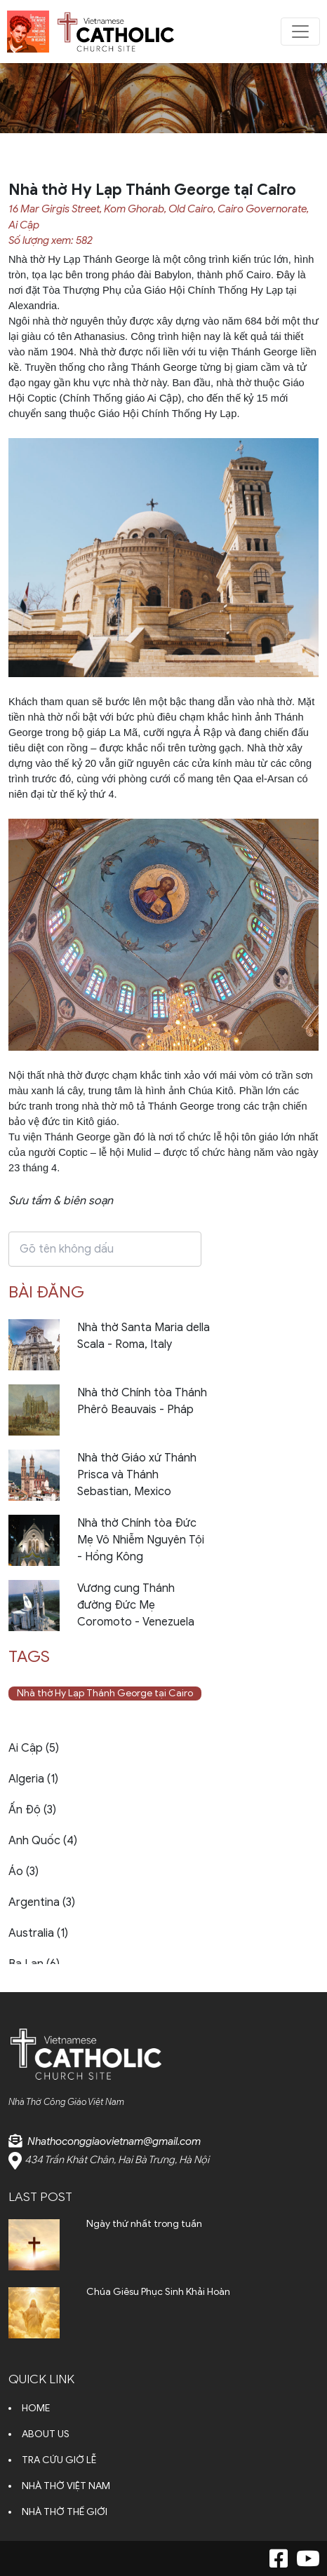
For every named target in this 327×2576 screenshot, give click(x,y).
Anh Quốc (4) (42, 1841)
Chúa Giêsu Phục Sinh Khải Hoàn (158, 2292)
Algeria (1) (33, 1779)
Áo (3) (23, 1872)
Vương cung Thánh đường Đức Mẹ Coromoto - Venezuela (135, 1605)
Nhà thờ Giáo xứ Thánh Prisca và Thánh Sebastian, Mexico (136, 1475)
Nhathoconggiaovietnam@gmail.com (114, 2141)
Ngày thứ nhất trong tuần (144, 2224)
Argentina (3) (41, 1902)
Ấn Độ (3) (32, 1810)
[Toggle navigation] (300, 32)
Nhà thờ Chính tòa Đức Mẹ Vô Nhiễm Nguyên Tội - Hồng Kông (140, 1540)
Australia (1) (38, 1933)
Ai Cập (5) (33, 1748)
